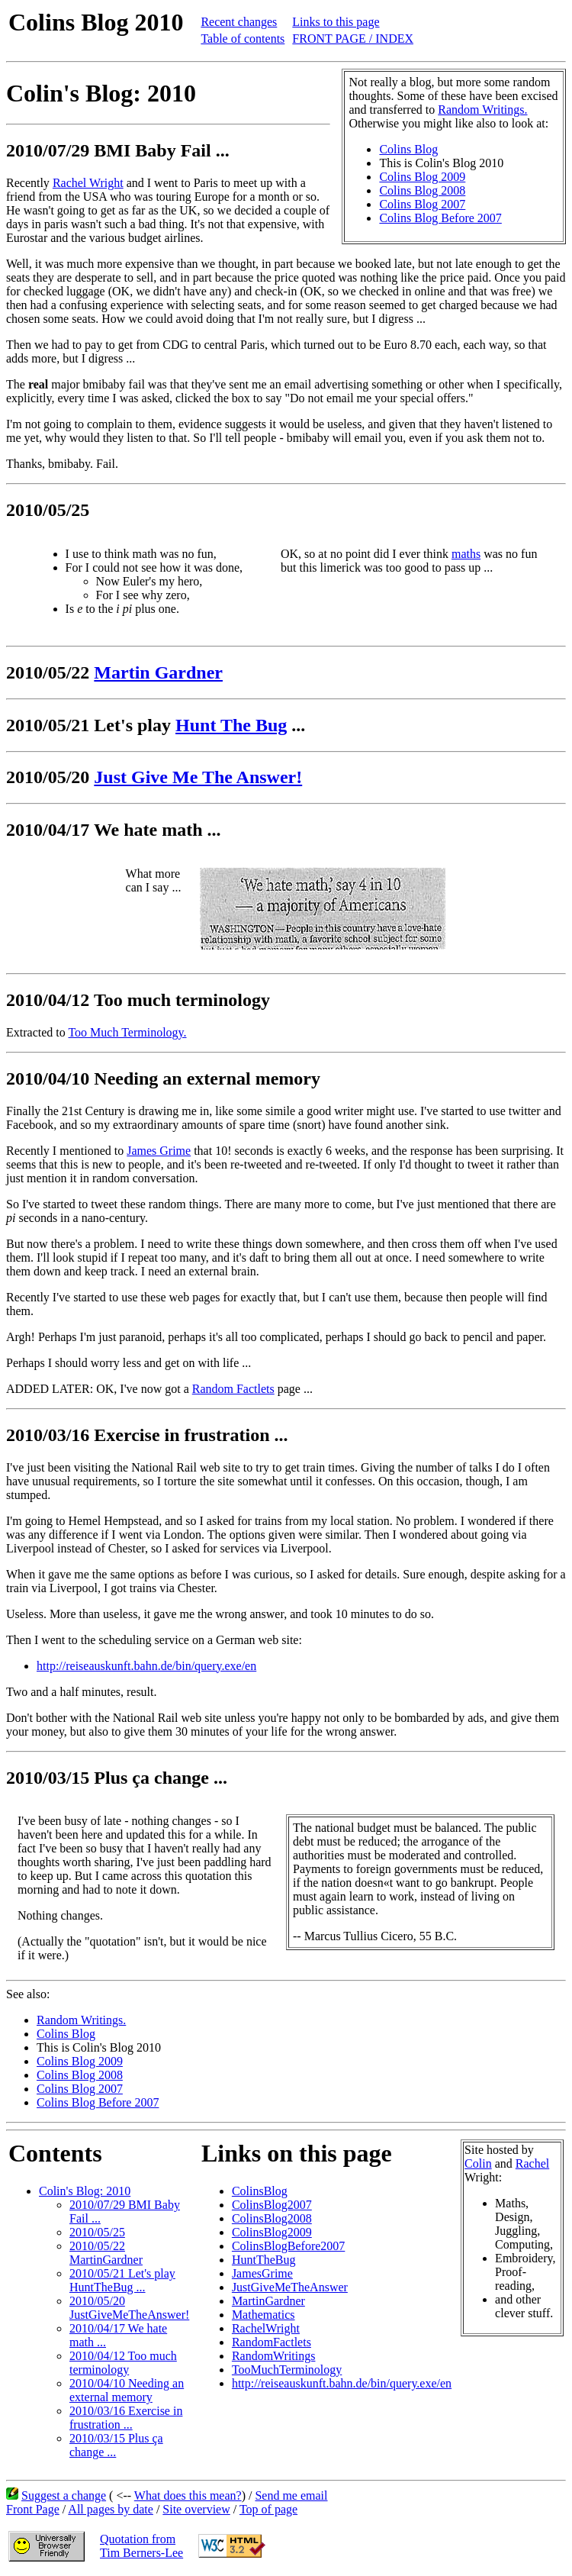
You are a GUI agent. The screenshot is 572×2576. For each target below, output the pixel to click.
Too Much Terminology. (127, 1032)
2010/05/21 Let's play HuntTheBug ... (122, 2280)
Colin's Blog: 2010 (84, 2190)
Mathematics (263, 2314)
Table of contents (242, 38)
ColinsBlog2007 (272, 2204)
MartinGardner (268, 2300)
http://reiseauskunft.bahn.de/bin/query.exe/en (146, 1665)
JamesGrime (262, 2273)
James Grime (159, 1150)
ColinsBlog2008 (272, 2218)
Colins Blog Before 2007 (440, 217)
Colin (478, 2163)
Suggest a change (63, 2495)
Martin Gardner (158, 672)
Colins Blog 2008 (422, 190)
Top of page (268, 2509)
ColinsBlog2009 (272, 2232)
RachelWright (266, 2328)
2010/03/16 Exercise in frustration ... (125, 2417)
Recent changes (239, 21)
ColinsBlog (260, 2190)
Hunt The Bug (231, 725)
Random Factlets (233, 1388)
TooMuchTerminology (287, 2369)
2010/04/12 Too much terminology (123, 2362)
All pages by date (110, 2509)
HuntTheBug (264, 2259)
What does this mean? (188, 2495)
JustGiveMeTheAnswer (290, 2287)
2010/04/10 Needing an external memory (126, 2390)
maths (465, 553)
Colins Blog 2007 (422, 204)
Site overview (196, 2509)
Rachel (532, 2163)
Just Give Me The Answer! (198, 777)
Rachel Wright (88, 182)
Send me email (291, 2495)
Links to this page (335, 21)
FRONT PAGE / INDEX (352, 38)
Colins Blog (408, 149)
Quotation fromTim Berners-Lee (141, 2545)
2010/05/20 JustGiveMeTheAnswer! (129, 2307)
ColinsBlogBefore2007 (288, 2245)
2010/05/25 (97, 2232)
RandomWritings (274, 2355)
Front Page (32, 2509)
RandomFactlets (271, 2342)
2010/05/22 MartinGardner (106, 2252)
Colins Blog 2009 (422, 176)
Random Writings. (482, 109)
